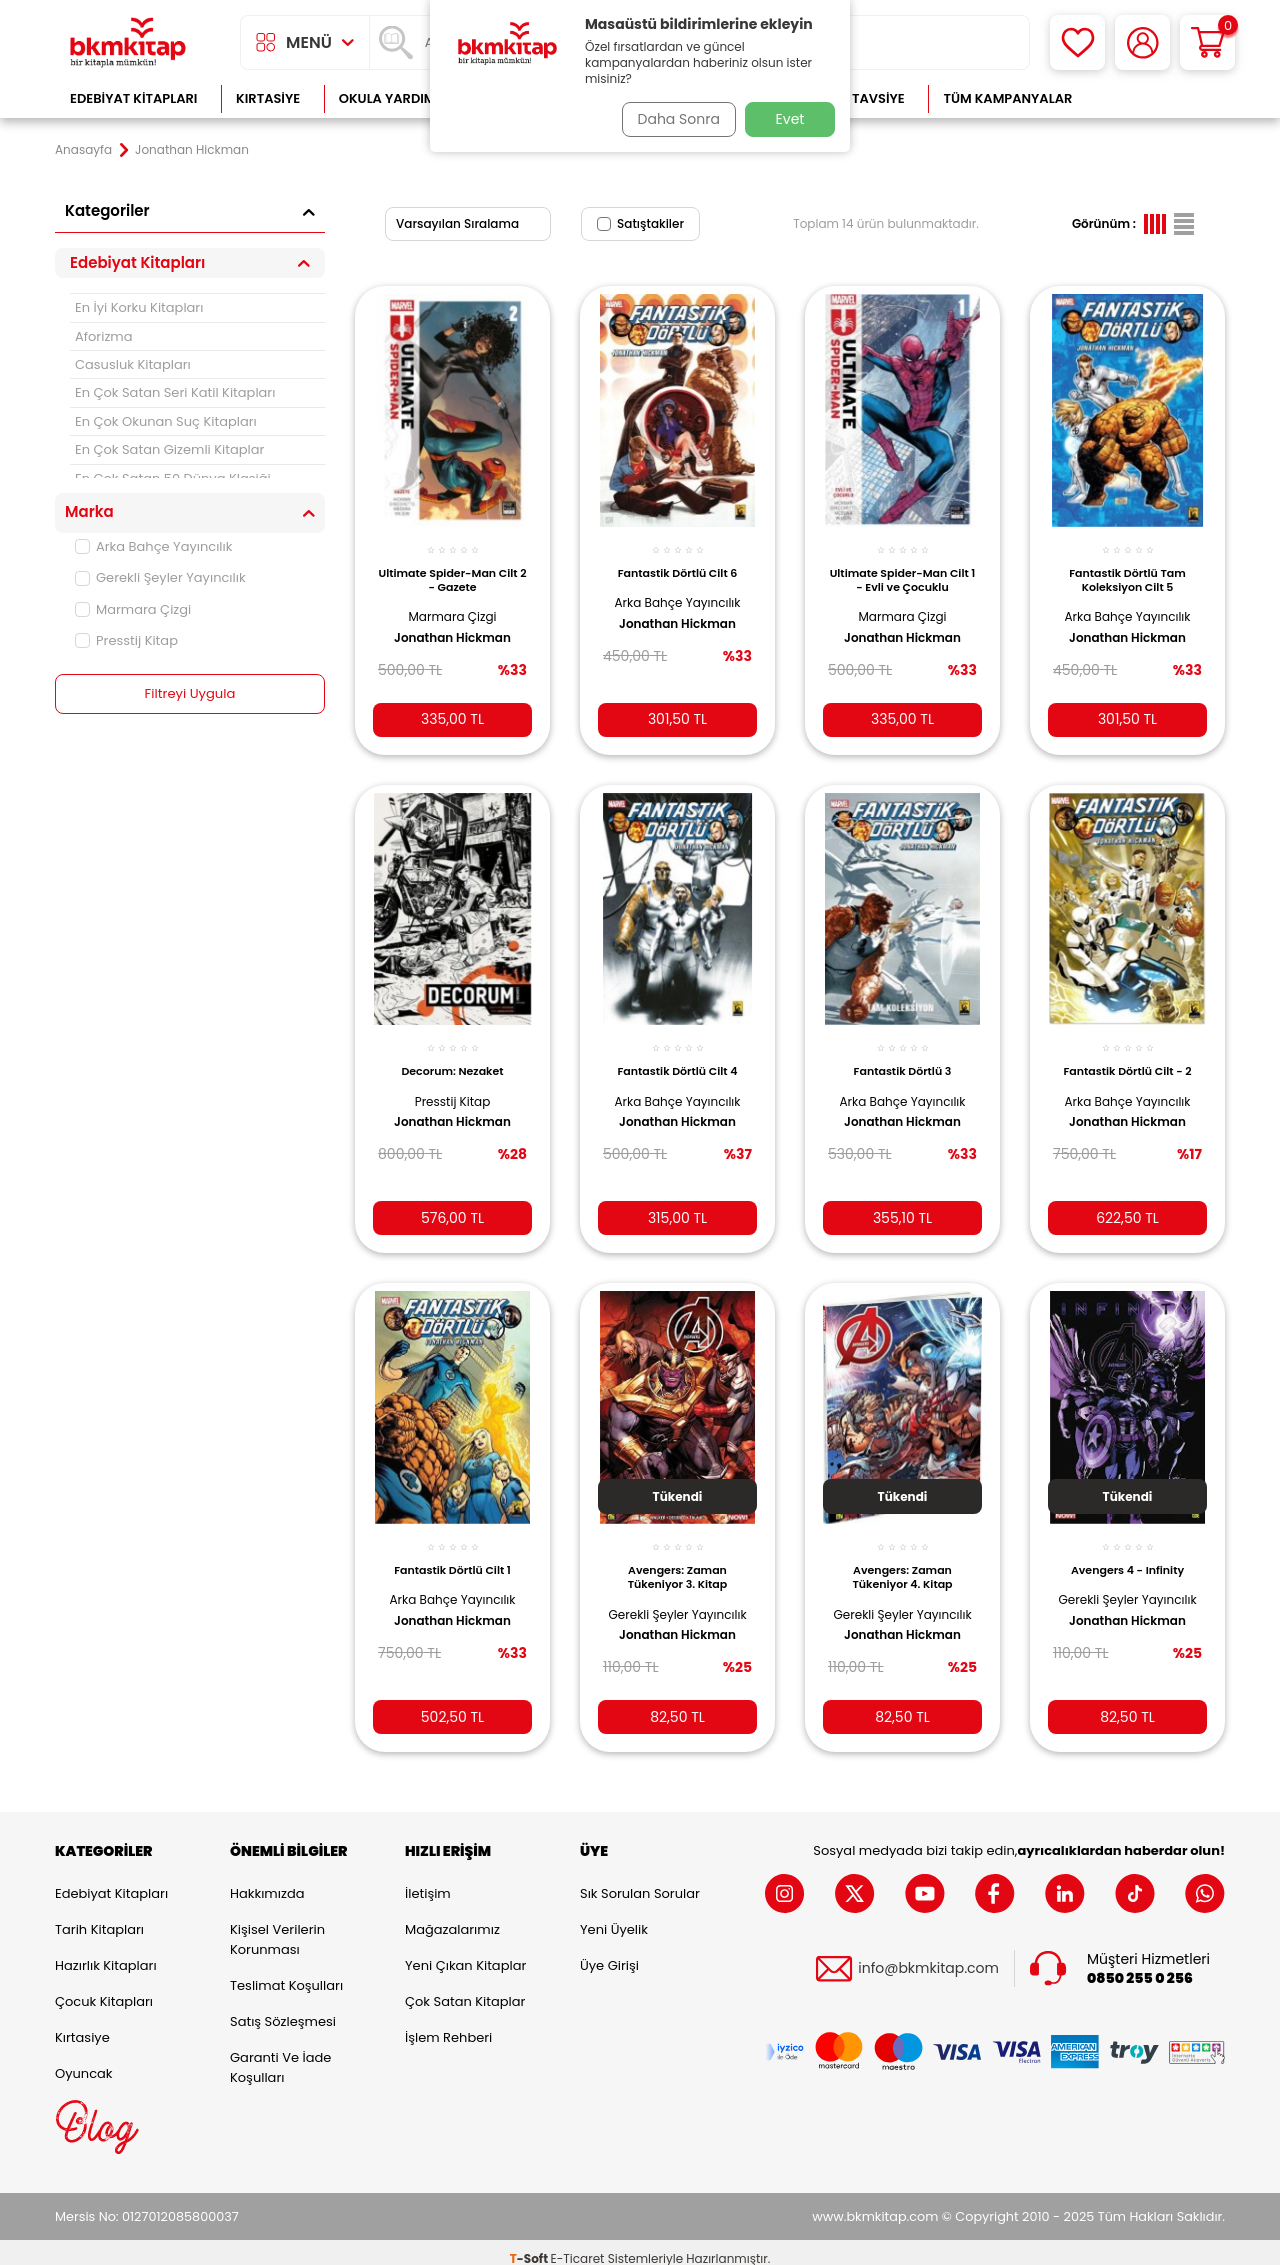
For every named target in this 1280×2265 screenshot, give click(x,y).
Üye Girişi (609, 1952)
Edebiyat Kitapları (133, 98)
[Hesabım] (1142, 42)
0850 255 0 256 (1140, 1965)
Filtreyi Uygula (190, 694)
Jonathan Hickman (452, 627)
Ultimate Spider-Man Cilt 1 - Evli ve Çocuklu (902, 569)
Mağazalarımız (452, 1916)
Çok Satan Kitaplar (465, 1988)
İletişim (428, 1880)
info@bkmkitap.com (928, 1956)
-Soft (530, 2245)
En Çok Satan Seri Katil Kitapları (175, 392)
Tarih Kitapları (99, 1916)
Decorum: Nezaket (452, 1056)
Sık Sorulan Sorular (640, 1880)
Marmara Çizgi (133, 609)
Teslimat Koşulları (286, 1972)
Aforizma (104, 336)
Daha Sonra (673, 119)
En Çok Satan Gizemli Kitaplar (169, 449)
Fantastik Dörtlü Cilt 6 (678, 562)
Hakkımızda (267, 1880)
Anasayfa (83, 150)
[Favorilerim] (1077, 42)
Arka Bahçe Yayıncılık (153, 546)
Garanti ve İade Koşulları (280, 2054)
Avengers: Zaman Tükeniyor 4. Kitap (902, 1558)
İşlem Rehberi (448, 2024)
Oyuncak (84, 2060)
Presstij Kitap (126, 640)
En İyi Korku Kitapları (139, 307)
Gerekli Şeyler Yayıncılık (160, 577)
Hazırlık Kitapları (106, 1952)
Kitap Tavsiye (858, 98)
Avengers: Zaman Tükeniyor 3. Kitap (678, 1558)
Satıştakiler (640, 223)
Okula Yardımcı (394, 98)
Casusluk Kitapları (133, 364)
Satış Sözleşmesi (283, 2008)
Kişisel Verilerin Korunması (277, 1926)
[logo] (128, 42)
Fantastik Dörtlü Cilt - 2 (1127, 1056)
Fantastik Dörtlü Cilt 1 (452, 1551)
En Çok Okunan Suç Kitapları (166, 421)
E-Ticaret (578, 2245)
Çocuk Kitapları (104, 1988)
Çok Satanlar (1160, 98)
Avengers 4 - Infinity (1127, 1551)
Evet (790, 119)
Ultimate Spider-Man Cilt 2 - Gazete (453, 569)
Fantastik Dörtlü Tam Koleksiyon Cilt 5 (1127, 569)
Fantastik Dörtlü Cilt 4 (678, 1056)
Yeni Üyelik (614, 1916)
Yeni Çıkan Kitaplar (465, 1952)
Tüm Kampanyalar (1007, 98)
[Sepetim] (1207, 42)
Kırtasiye (268, 98)
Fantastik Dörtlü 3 (903, 1056)
